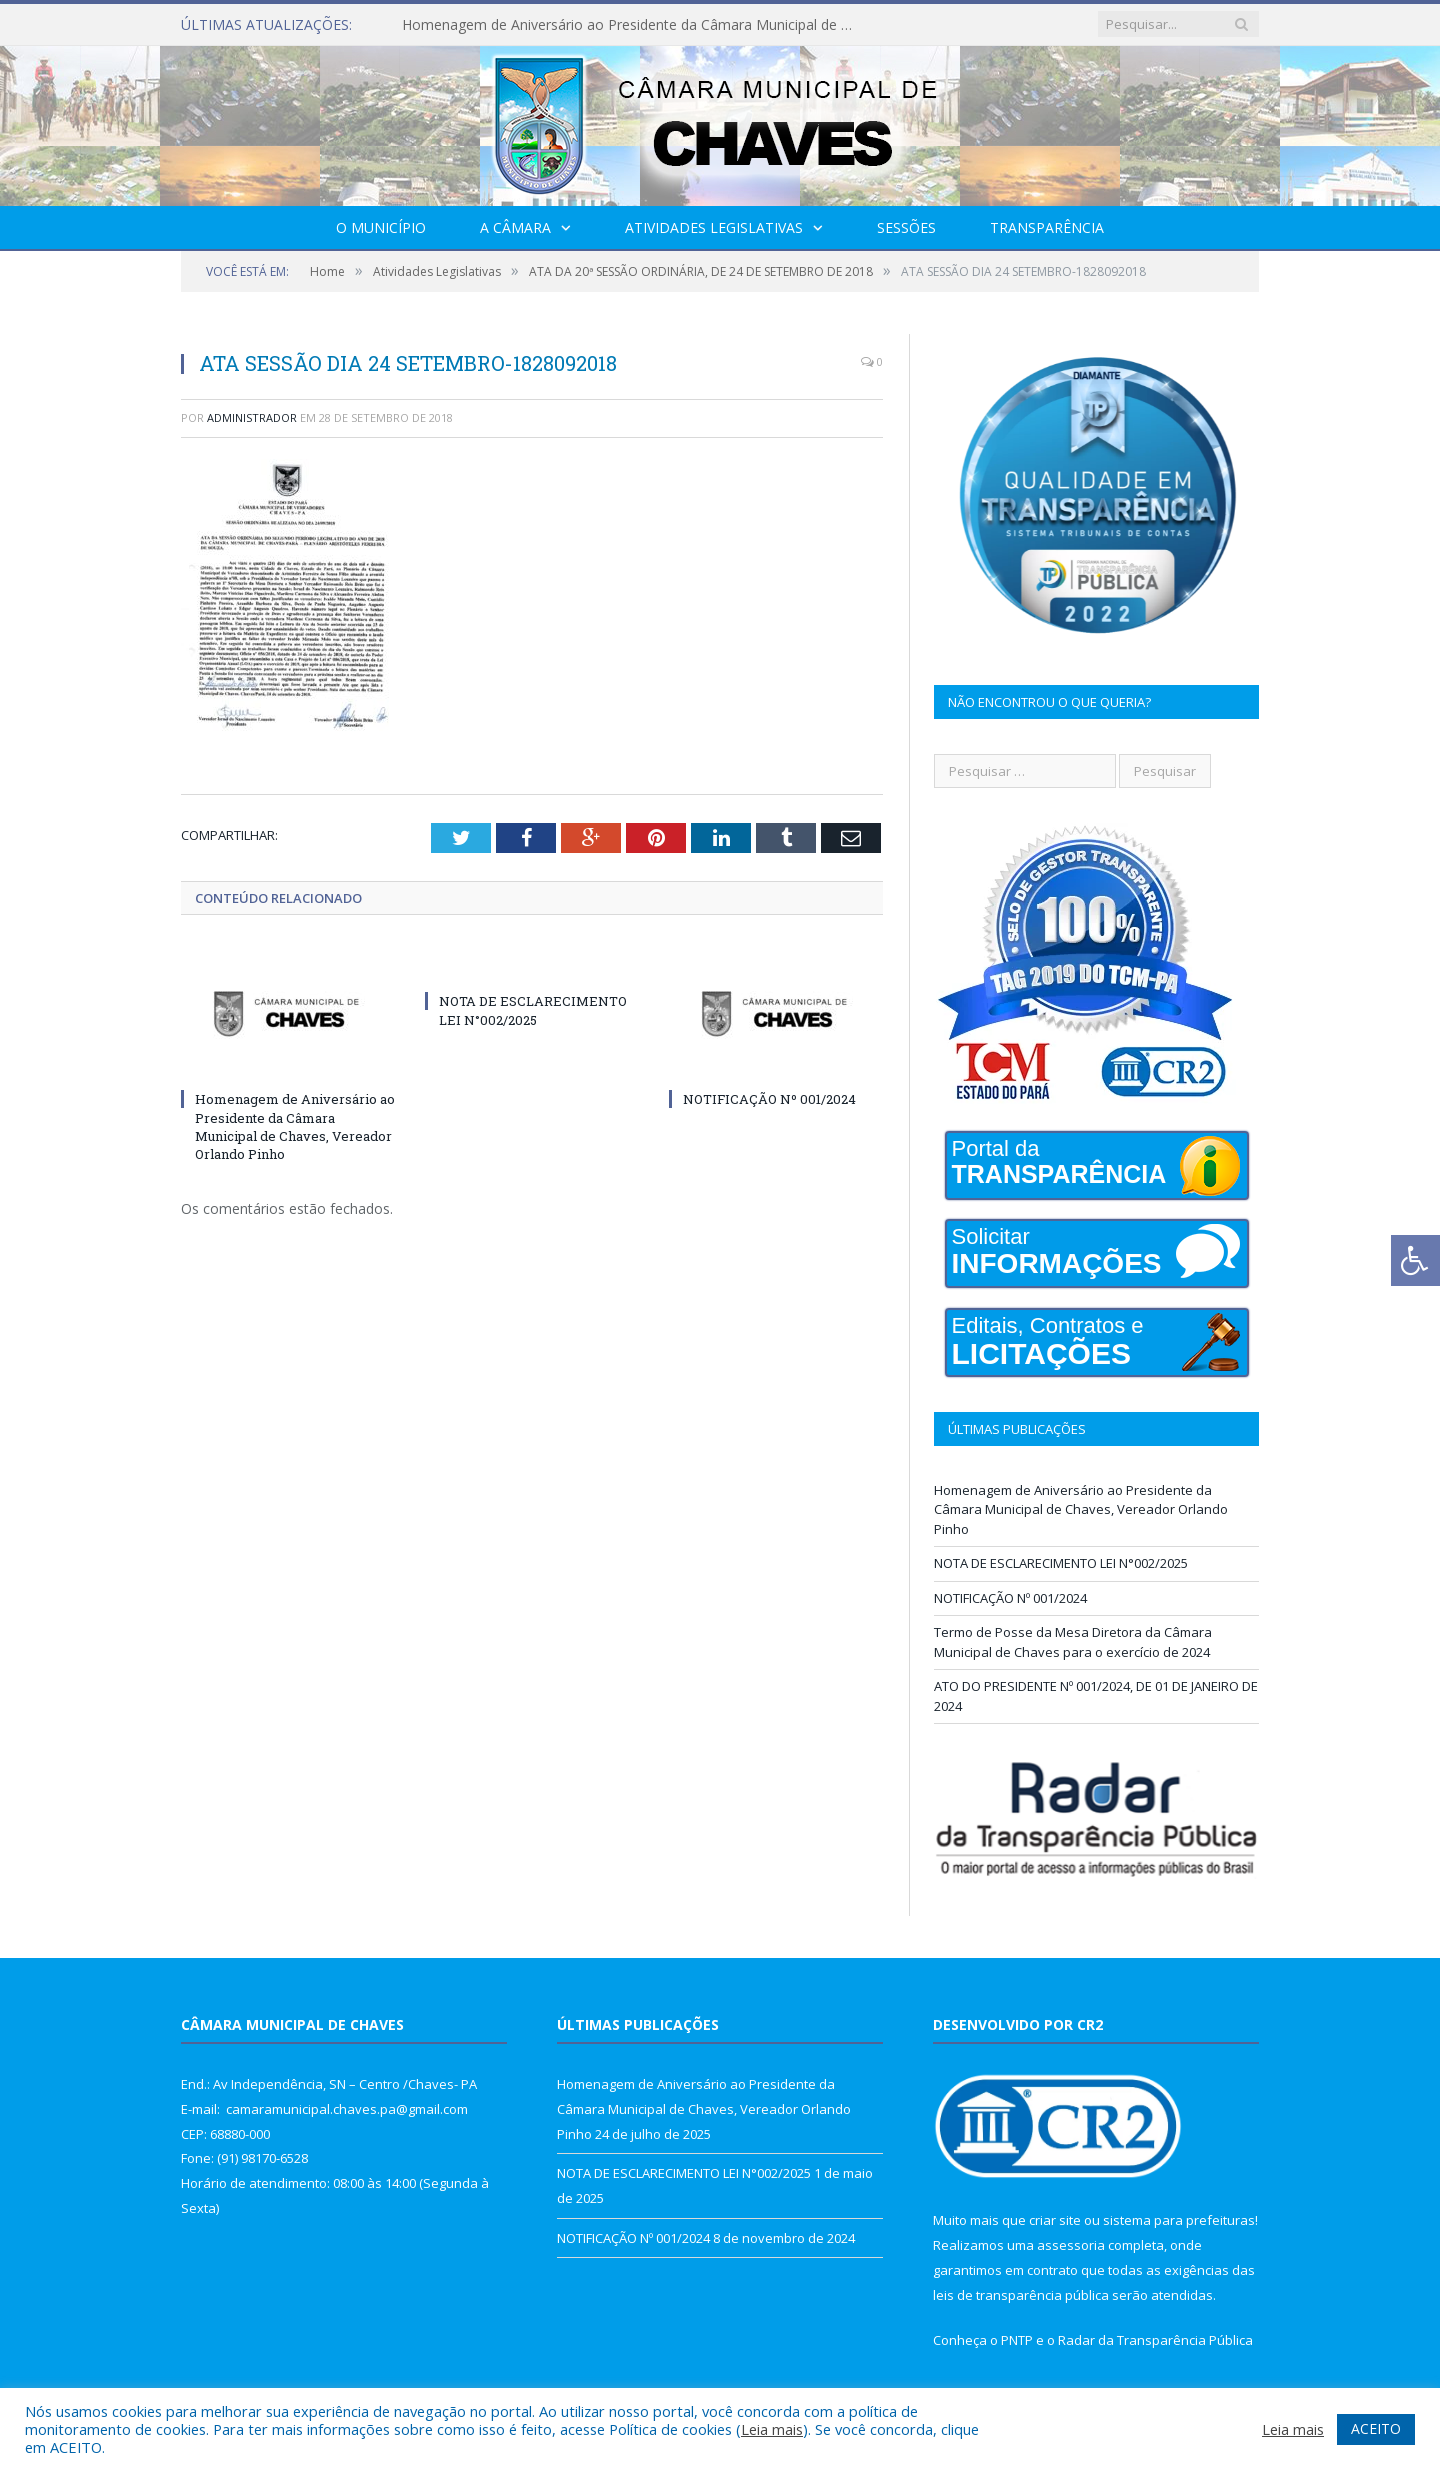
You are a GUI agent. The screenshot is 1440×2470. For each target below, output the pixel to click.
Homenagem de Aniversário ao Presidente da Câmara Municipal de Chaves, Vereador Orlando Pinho (632, 25)
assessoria (1071, 2245)
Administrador (252, 417)
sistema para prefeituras (1179, 2220)
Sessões (906, 227)
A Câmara (515, 227)
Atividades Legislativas (714, 227)
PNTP (1017, 2340)
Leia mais (772, 2429)
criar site (1055, 2220)
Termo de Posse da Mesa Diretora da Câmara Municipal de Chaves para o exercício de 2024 (1073, 1642)
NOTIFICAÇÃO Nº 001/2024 (769, 1099)
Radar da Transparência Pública (1155, 2340)
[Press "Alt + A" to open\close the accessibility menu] (1415, 1260)
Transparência (1047, 227)
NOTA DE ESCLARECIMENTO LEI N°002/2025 (533, 1010)
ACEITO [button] (1376, 2428)
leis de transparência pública (1021, 2295)
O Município (381, 227)
